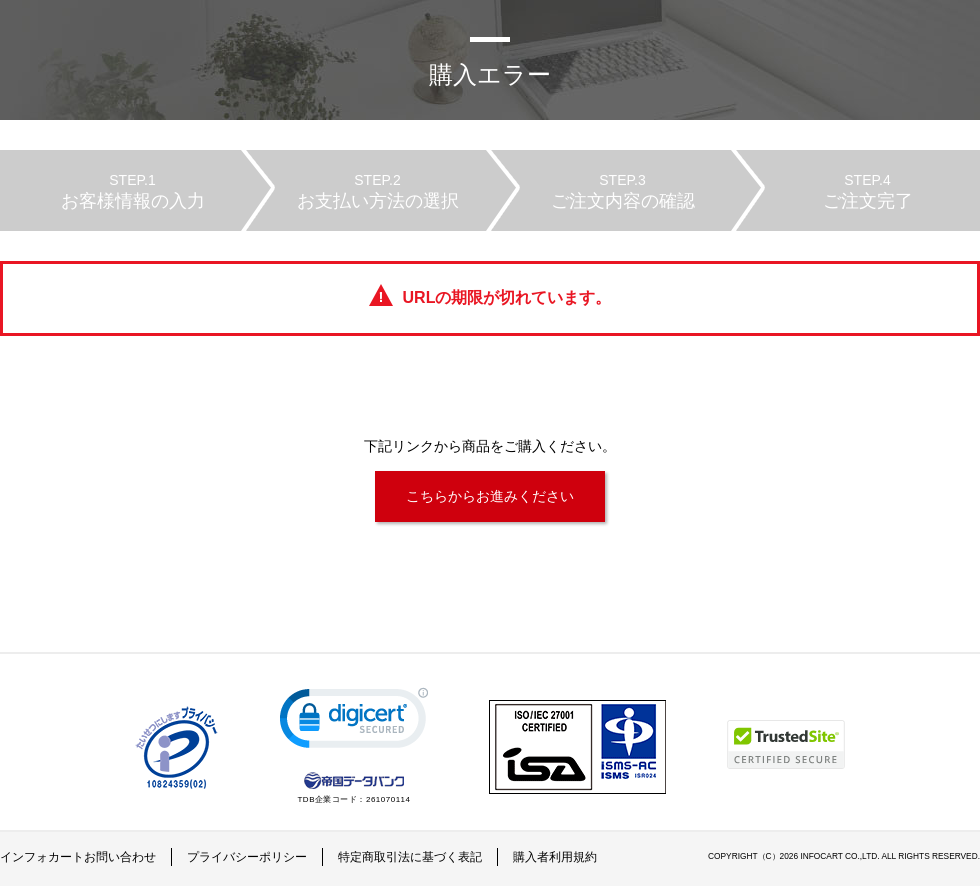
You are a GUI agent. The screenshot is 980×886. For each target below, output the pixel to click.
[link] (354, 722)
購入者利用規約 (555, 857)
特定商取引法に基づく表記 (410, 857)
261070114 (388, 799)
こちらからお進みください (490, 496)
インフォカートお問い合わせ (78, 857)
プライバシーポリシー (247, 857)
